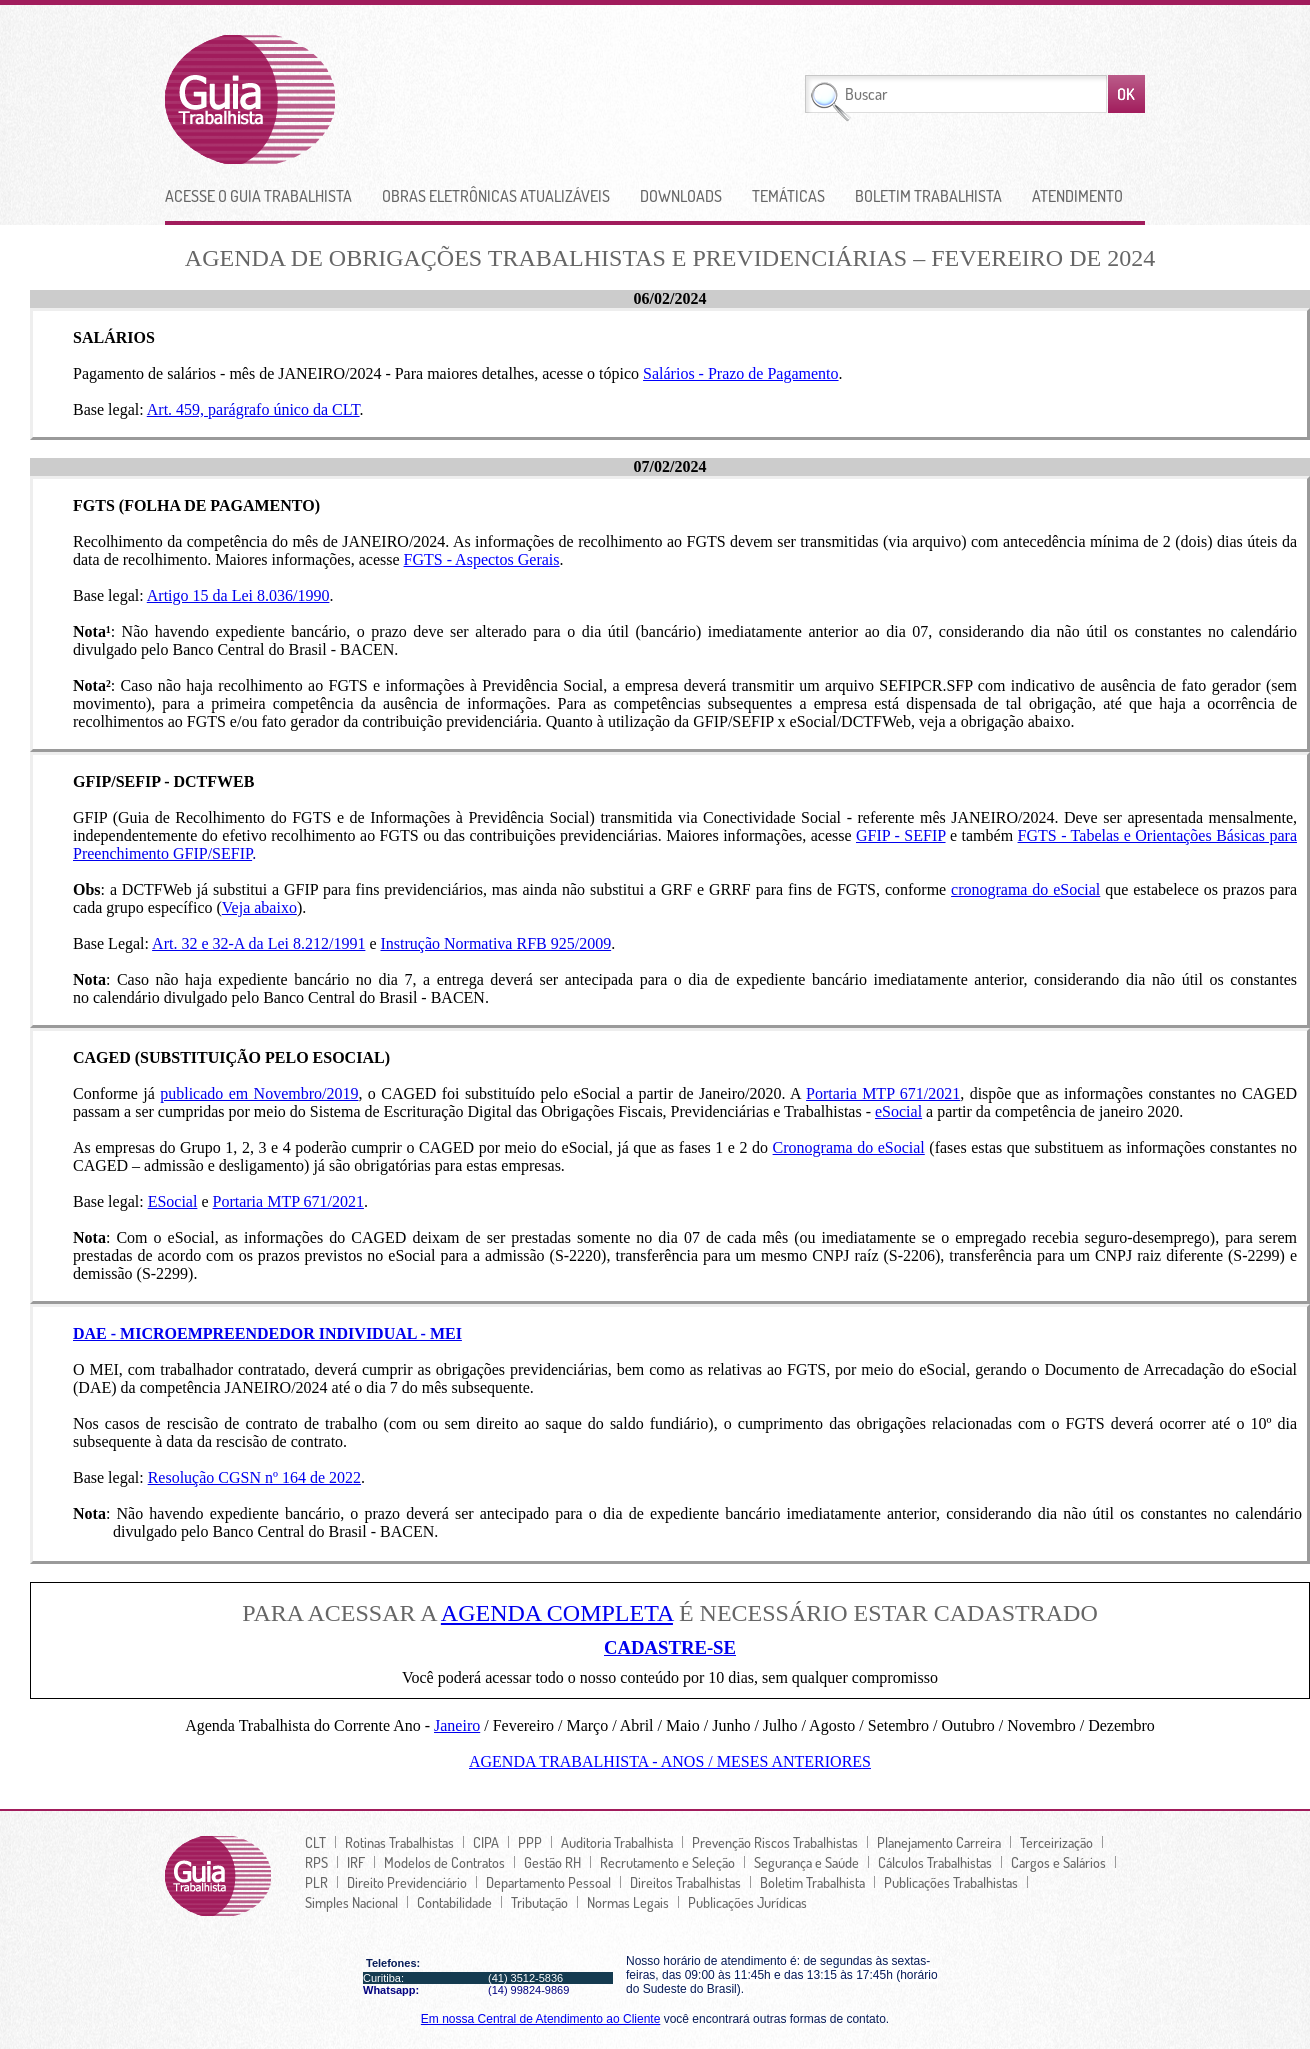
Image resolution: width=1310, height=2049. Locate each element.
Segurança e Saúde (806, 1862)
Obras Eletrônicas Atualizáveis (496, 196)
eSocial (898, 1111)
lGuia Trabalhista (324, 99)
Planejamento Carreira (939, 1842)
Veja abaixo (259, 907)
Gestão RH (552, 1862)
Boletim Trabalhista (928, 196)
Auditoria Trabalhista (617, 1842)
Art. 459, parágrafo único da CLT (253, 409)
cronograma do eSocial (1025, 889)
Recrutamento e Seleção (667, 1862)
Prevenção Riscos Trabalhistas (775, 1842)
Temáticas (788, 196)
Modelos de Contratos (444, 1862)
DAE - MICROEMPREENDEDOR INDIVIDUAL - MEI (267, 1333)
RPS (316, 1862)
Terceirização (1056, 1842)
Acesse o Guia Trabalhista (258, 196)
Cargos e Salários (1058, 1862)
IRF (356, 1862)
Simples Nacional (351, 1902)
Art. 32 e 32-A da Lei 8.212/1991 (258, 943)
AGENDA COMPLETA (557, 1613)
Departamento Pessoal (548, 1882)
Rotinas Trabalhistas (399, 1842)
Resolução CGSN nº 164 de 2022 (254, 1477)
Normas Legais (628, 1902)
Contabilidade (454, 1902)
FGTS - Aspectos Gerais (482, 559)
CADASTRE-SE (670, 1647)
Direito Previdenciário (407, 1882)
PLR (316, 1882)
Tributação (539, 1902)
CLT (315, 1842)
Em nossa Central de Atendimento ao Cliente (540, 2019)
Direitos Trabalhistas (685, 1882)
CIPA (486, 1842)
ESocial (173, 1201)
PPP (530, 1842)
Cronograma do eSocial (849, 1147)
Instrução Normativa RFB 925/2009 (496, 943)
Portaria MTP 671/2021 (883, 1093)
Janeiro (457, 1725)
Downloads (681, 196)
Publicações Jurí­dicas (747, 1902)
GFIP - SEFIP (901, 835)
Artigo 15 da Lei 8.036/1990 (238, 595)
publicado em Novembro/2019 (259, 1093)
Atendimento (1077, 196)
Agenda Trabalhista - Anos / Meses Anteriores (670, 1761)
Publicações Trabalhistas (951, 1882)
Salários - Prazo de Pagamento (741, 373)
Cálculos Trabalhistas (935, 1862)
